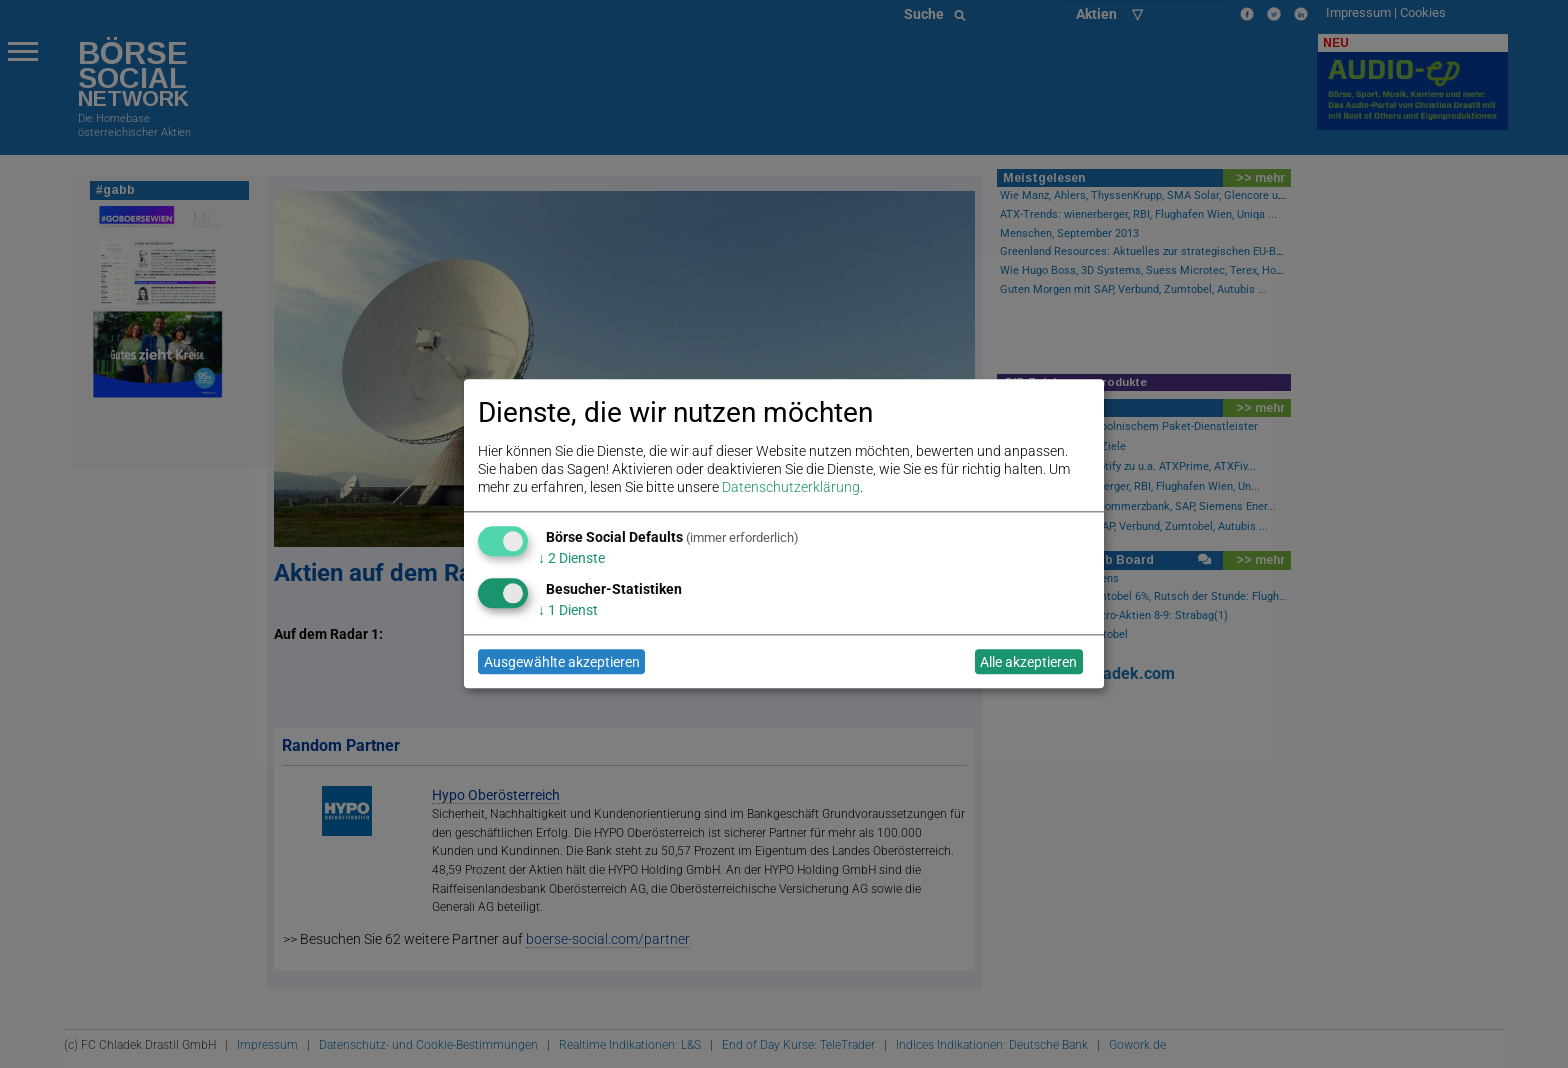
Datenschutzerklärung (791, 488)
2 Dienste (571, 558)
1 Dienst (568, 610)
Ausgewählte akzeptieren (562, 662)
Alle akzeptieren (1028, 662)
